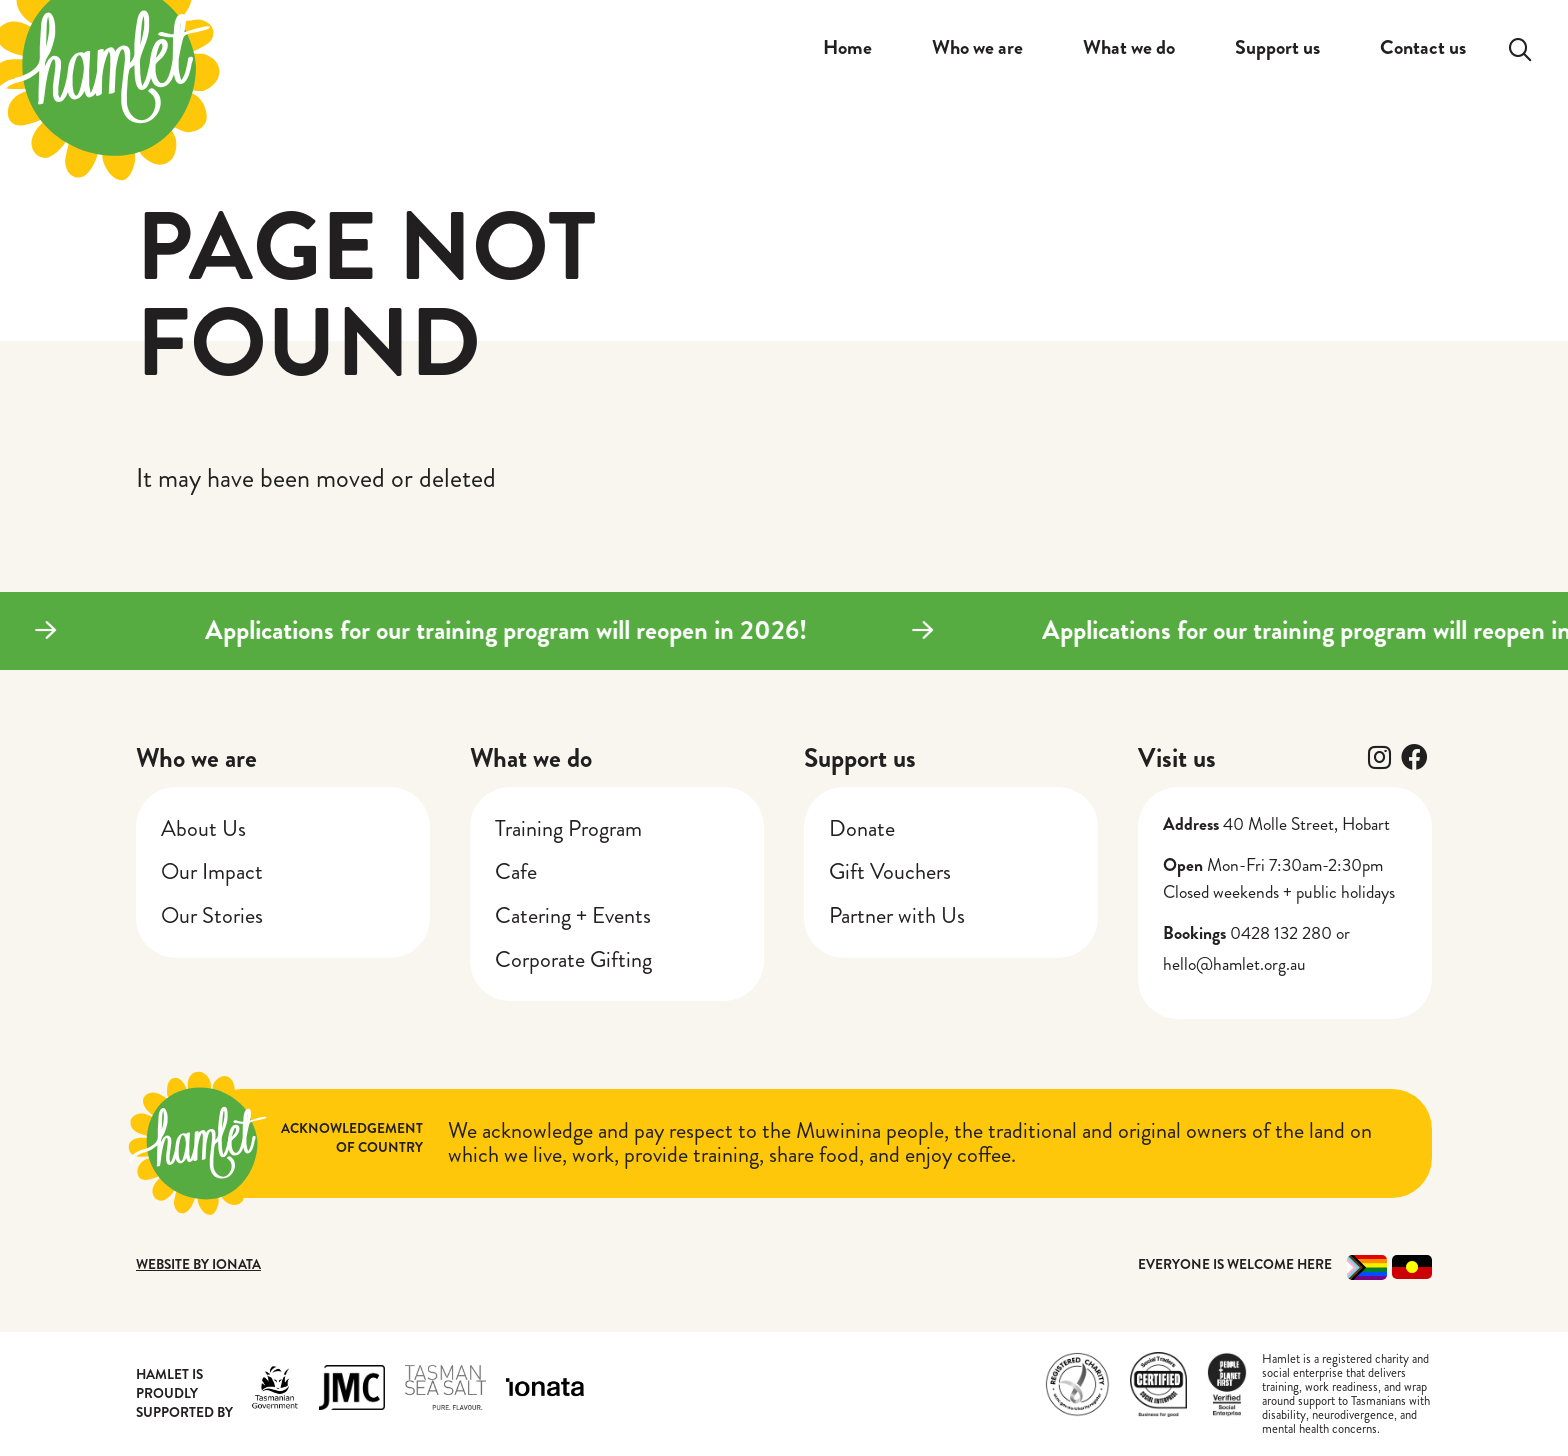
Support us (860, 758)
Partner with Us (897, 915)
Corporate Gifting (573, 959)
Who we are (196, 758)
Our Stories (212, 915)
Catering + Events (573, 915)
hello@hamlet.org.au (1234, 964)
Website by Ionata (198, 1264)
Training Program (568, 828)
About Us (203, 828)
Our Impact (212, 871)
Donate (862, 828)
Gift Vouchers (890, 871)
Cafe (516, 871)
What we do (531, 758)
